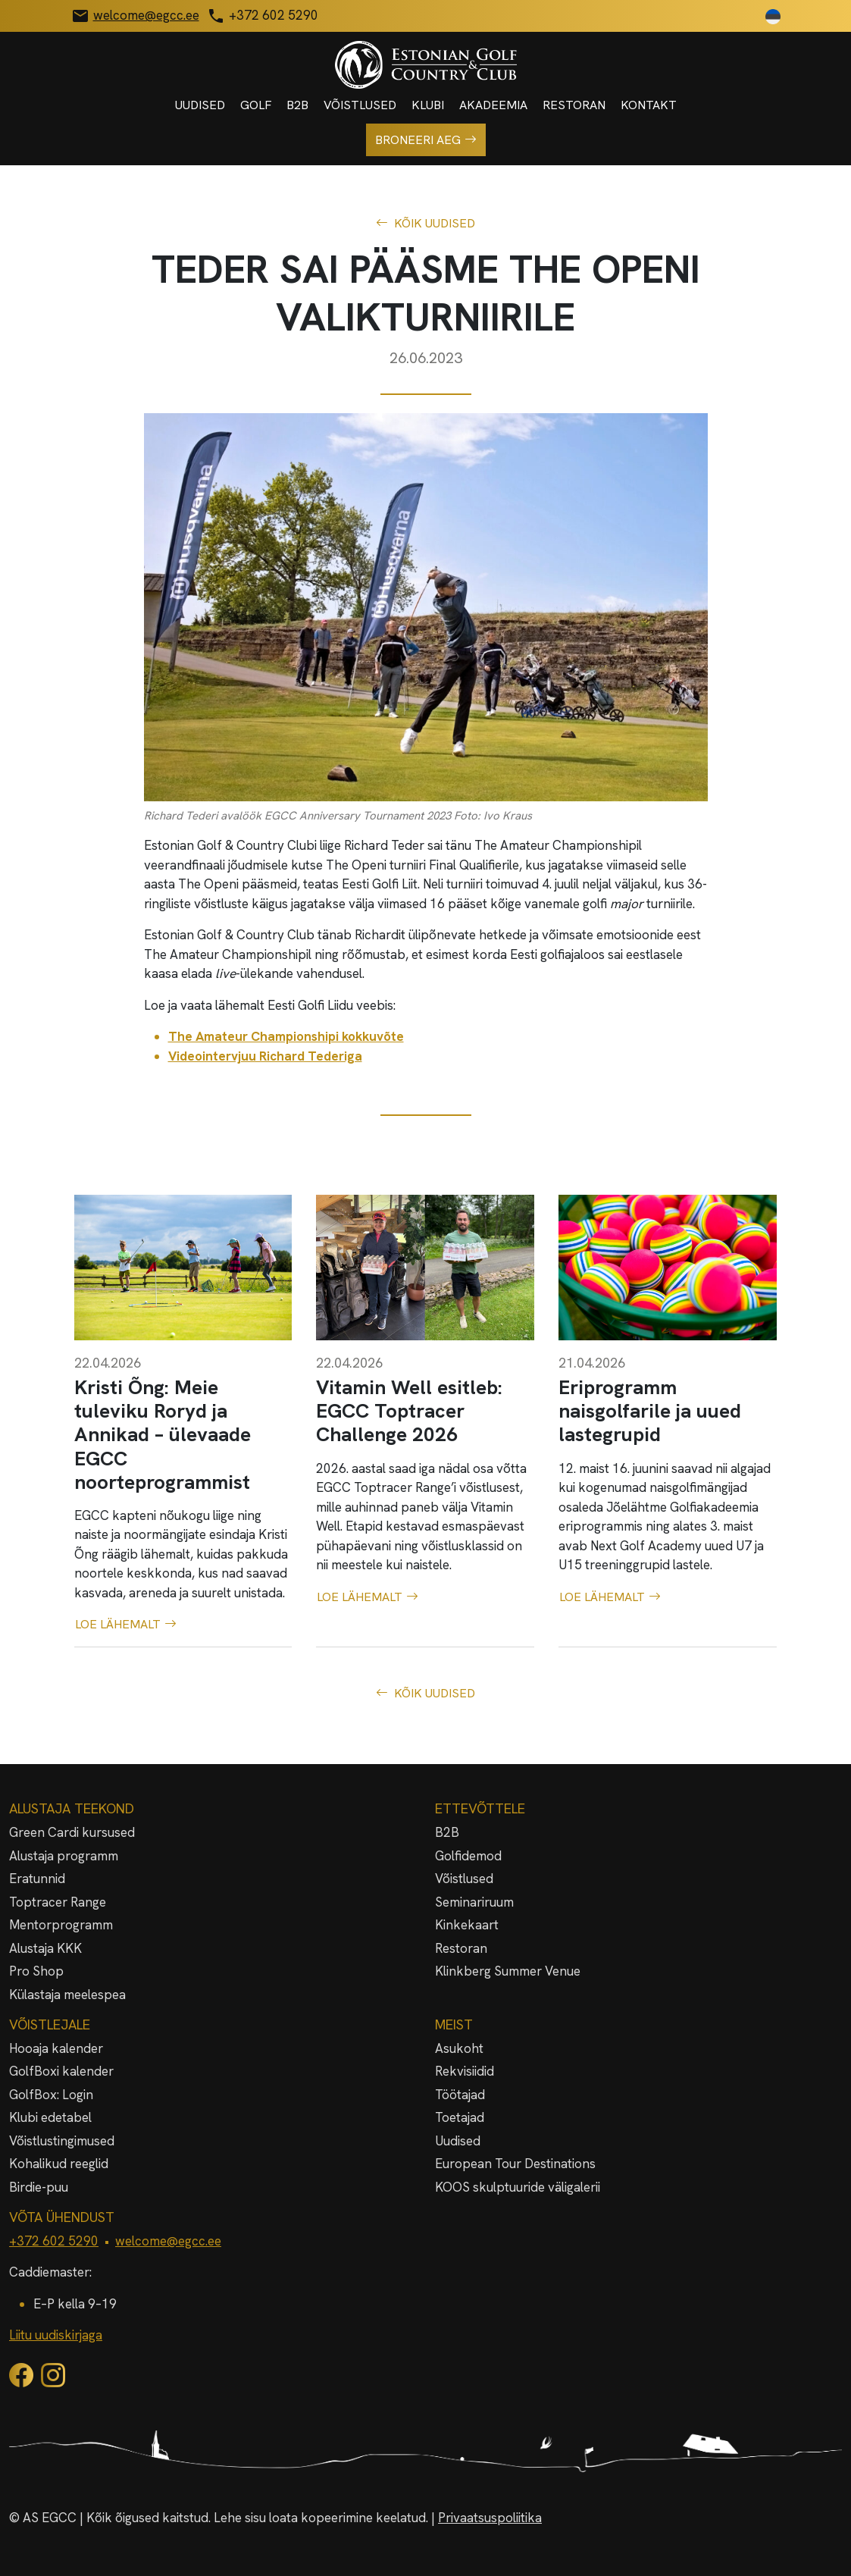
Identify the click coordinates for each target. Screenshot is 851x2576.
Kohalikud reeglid (58, 2163)
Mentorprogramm (61, 1924)
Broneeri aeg (426, 140)
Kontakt (649, 105)
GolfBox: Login (51, 2094)
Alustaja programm (63, 1855)
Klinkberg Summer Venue (507, 1971)
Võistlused (360, 105)
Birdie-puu (38, 2187)
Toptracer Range (57, 1902)
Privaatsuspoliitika (490, 2517)
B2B (297, 105)
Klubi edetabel (50, 2117)
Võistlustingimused (61, 2141)
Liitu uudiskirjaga (55, 2335)
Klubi (427, 105)
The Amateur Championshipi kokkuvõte (286, 1036)
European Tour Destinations (515, 2163)
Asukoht (459, 2048)
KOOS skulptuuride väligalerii (517, 2187)
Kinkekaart (467, 1924)
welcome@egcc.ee (168, 2241)
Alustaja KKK (45, 1948)
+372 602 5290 (54, 2241)
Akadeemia (493, 105)
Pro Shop (36, 1971)
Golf (255, 105)
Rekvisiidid (464, 2071)
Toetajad (459, 2117)
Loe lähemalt (126, 1624)
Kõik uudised (425, 224)
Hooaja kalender (56, 2048)
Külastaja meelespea (67, 1994)
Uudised (200, 105)
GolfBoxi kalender (61, 2071)
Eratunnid (37, 1878)
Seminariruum (474, 1902)
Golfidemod (468, 1855)
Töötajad (460, 2094)
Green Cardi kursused (72, 1832)
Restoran (574, 105)
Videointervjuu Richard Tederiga (265, 1056)
